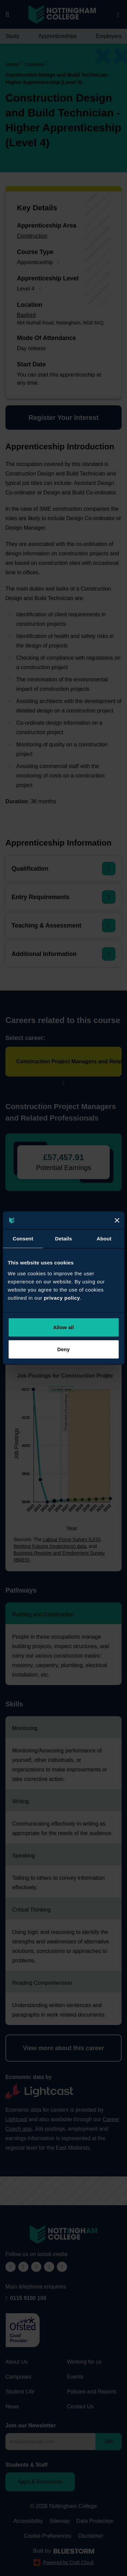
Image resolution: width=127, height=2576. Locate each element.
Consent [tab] (23, 1238)
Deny (63, 1349)
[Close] (116, 1220)
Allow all (63, 1327)
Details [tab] (63, 1238)
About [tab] (104, 1238)
